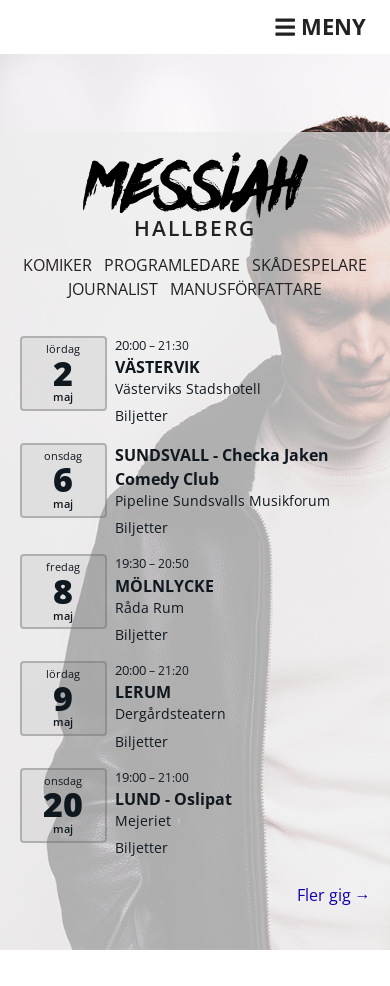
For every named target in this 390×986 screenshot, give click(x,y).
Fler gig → (334, 895)
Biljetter (141, 415)
